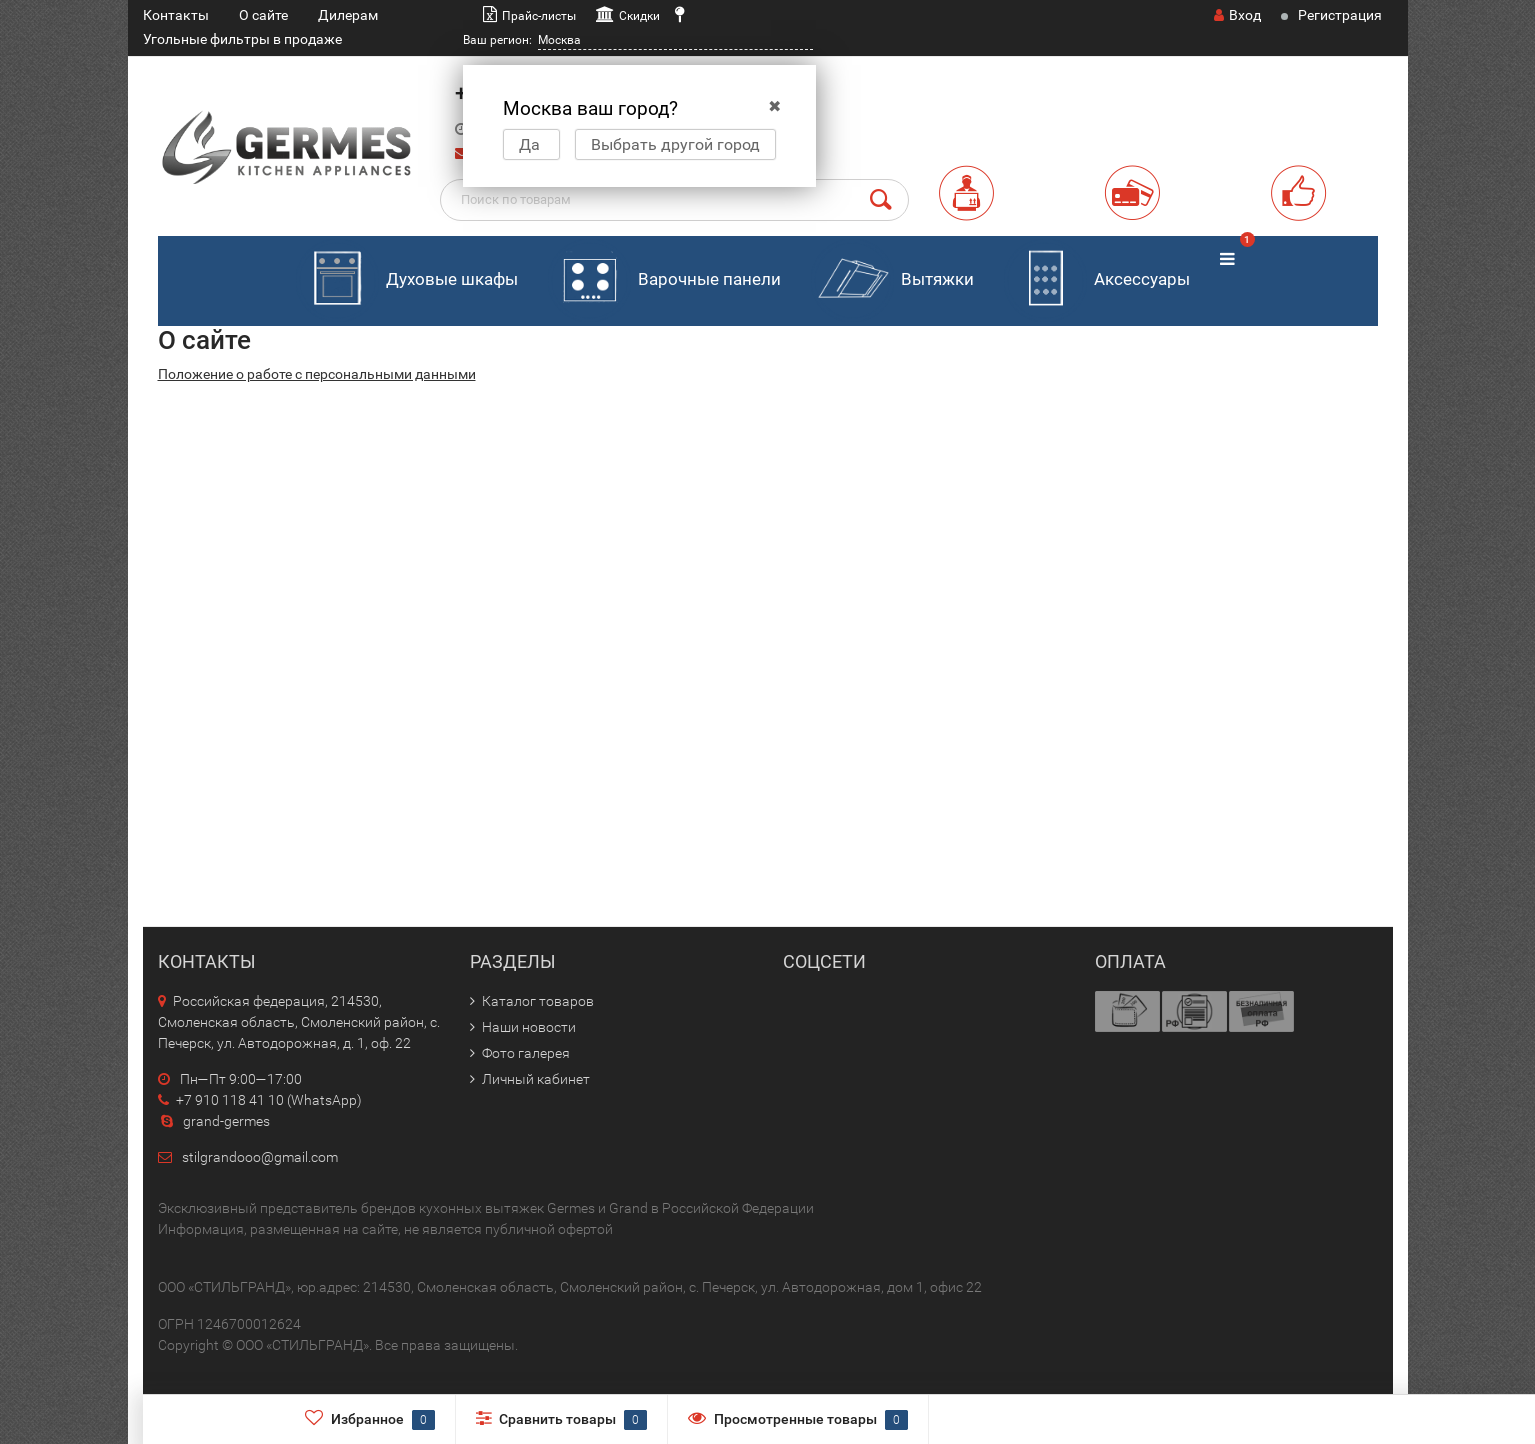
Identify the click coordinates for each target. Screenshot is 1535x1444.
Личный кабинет (536, 1079)
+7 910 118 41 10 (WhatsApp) (260, 1100)
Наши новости (529, 1027)
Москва (559, 40)
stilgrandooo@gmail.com (260, 1157)
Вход (1237, 15)
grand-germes (214, 1121)
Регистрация (1340, 15)
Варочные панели (664, 280)
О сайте (263, 15)
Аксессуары (1097, 280)
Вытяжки (892, 280)
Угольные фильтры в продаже (242, 39)
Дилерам (348, 15)
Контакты (176, 15)
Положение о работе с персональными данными (317, 374)
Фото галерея (526, 1053)
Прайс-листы (539, 16)
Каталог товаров (538, 1001)
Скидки (639, 16)
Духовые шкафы (407, 280)
